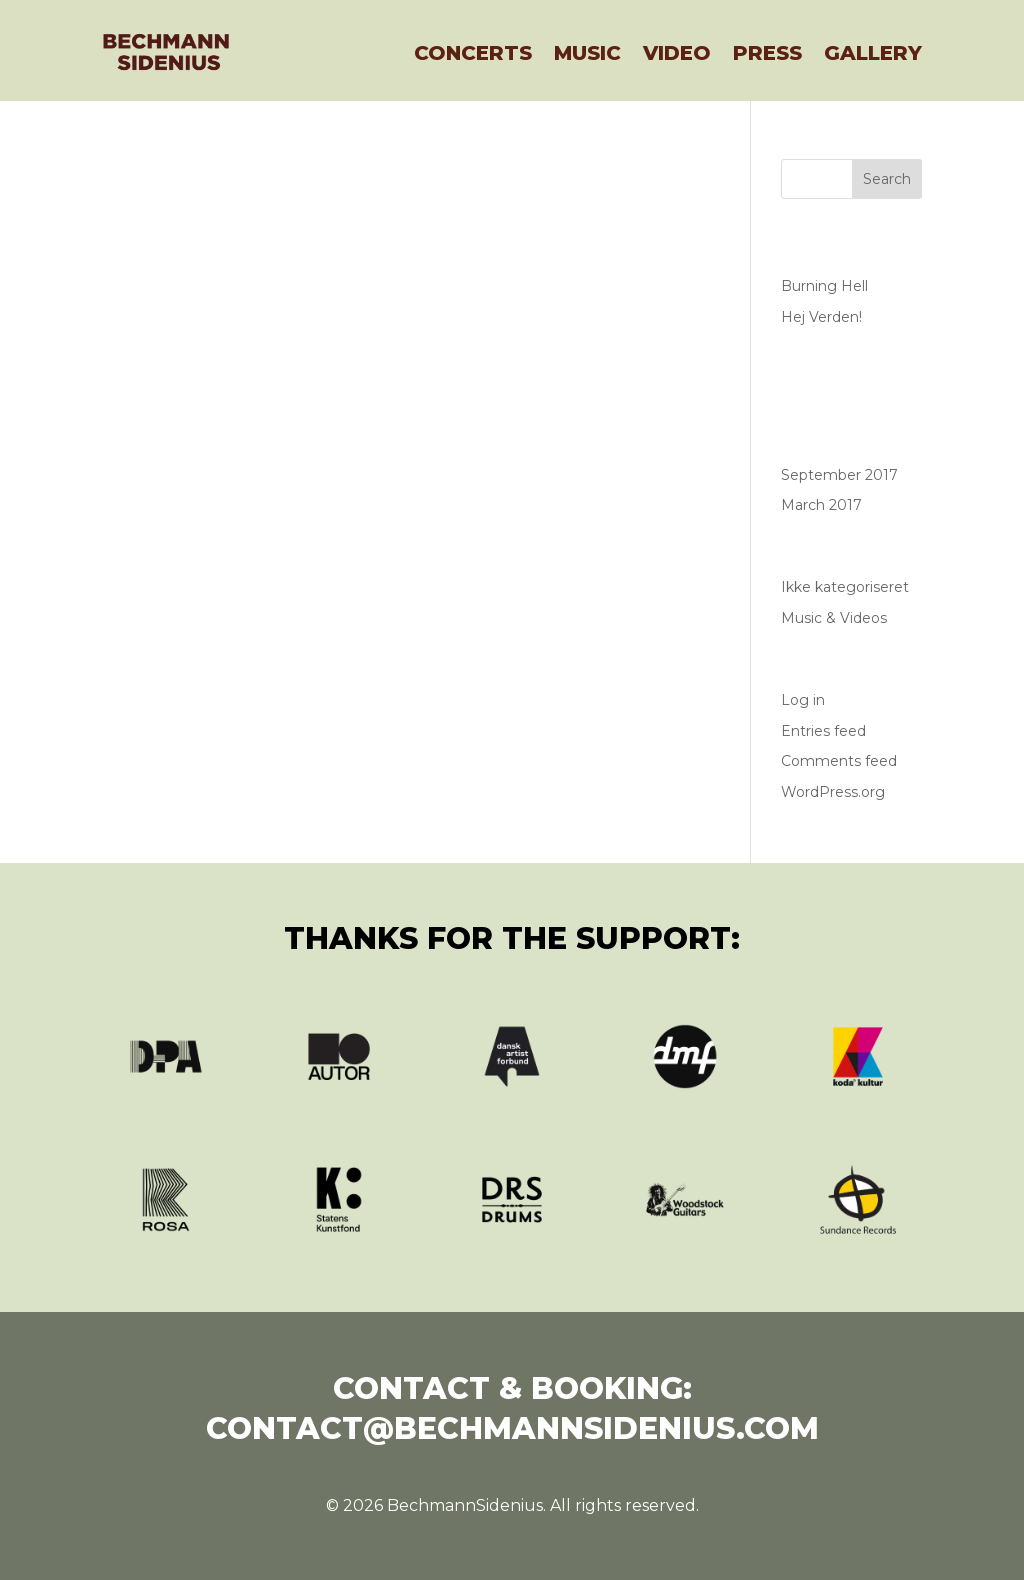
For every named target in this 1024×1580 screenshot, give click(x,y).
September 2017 (839, 475)
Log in (803, 700)
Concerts (473, 53)
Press (767, 53)
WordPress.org (833, 792)
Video (677, 53)
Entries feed (823, 731)
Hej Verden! (821, 317)
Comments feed (839, 761)
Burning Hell (824, 286)
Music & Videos (834, 618)
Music (587, 53)
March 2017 (821, 505)
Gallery (873, 53)
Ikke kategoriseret (845, 587)
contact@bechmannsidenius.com (512, 1428)
